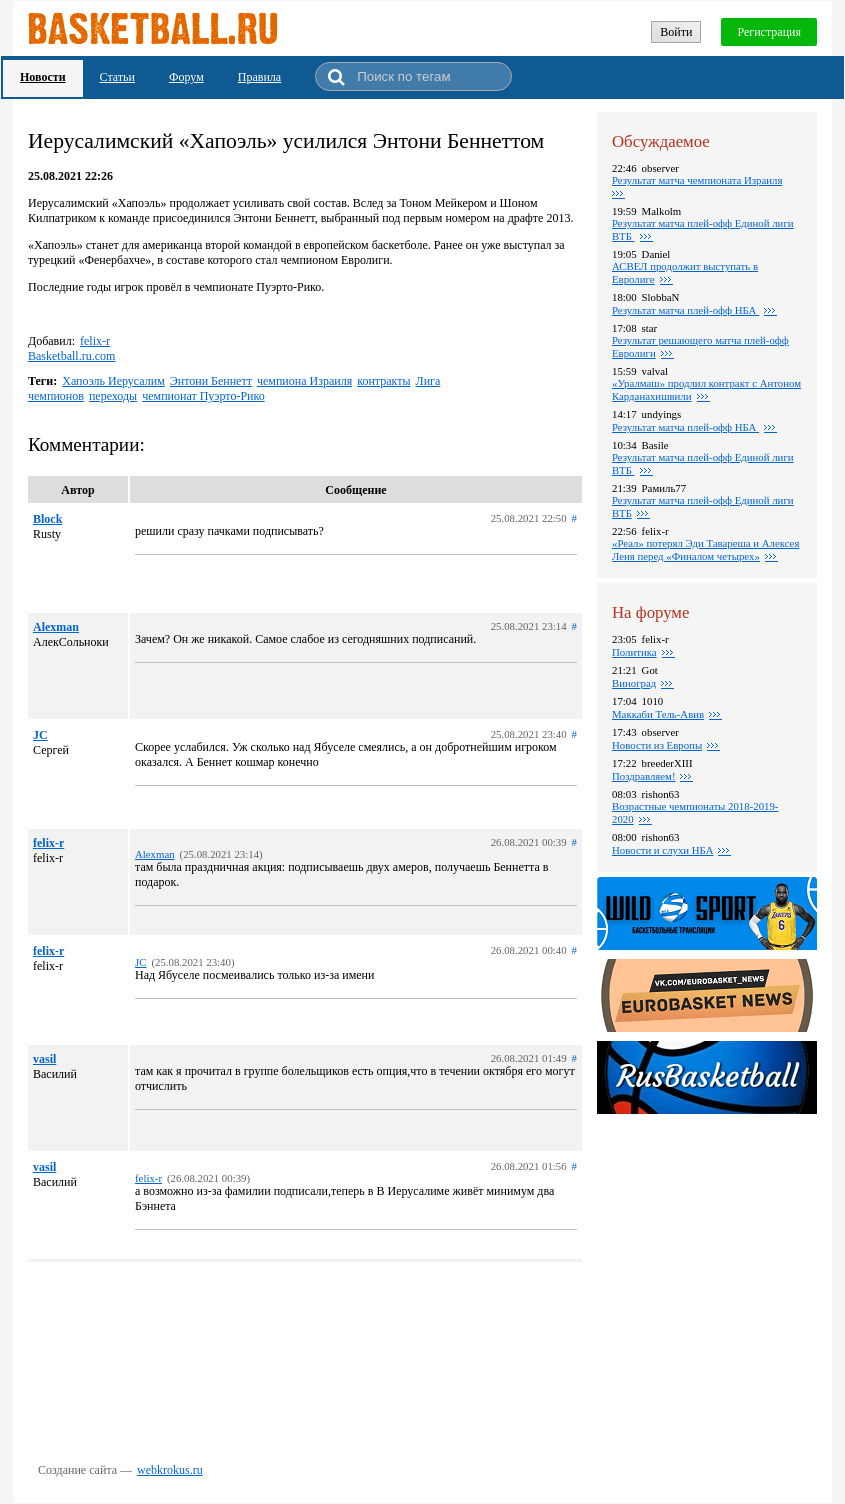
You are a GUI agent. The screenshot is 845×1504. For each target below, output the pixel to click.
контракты (383, 381)
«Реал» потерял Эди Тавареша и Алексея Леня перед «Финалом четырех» (705, 549)
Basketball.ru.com (71, 356)
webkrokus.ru (170, 1470)
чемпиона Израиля (304, 381)
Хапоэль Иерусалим (113, 381)
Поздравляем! (643, 776)
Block (47, 519)
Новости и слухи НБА (662, 850)
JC (40, 735)
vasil (44, 1059)
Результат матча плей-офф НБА (685, 310)
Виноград (634, 683)
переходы (113, 396)
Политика (634, 652)
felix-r (95, 341)
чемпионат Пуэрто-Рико (203, 396)
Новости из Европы (657, 745)
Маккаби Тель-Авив (658, 714)
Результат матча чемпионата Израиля (697, 180)
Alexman (56, 627)
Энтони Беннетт (211, 381)
